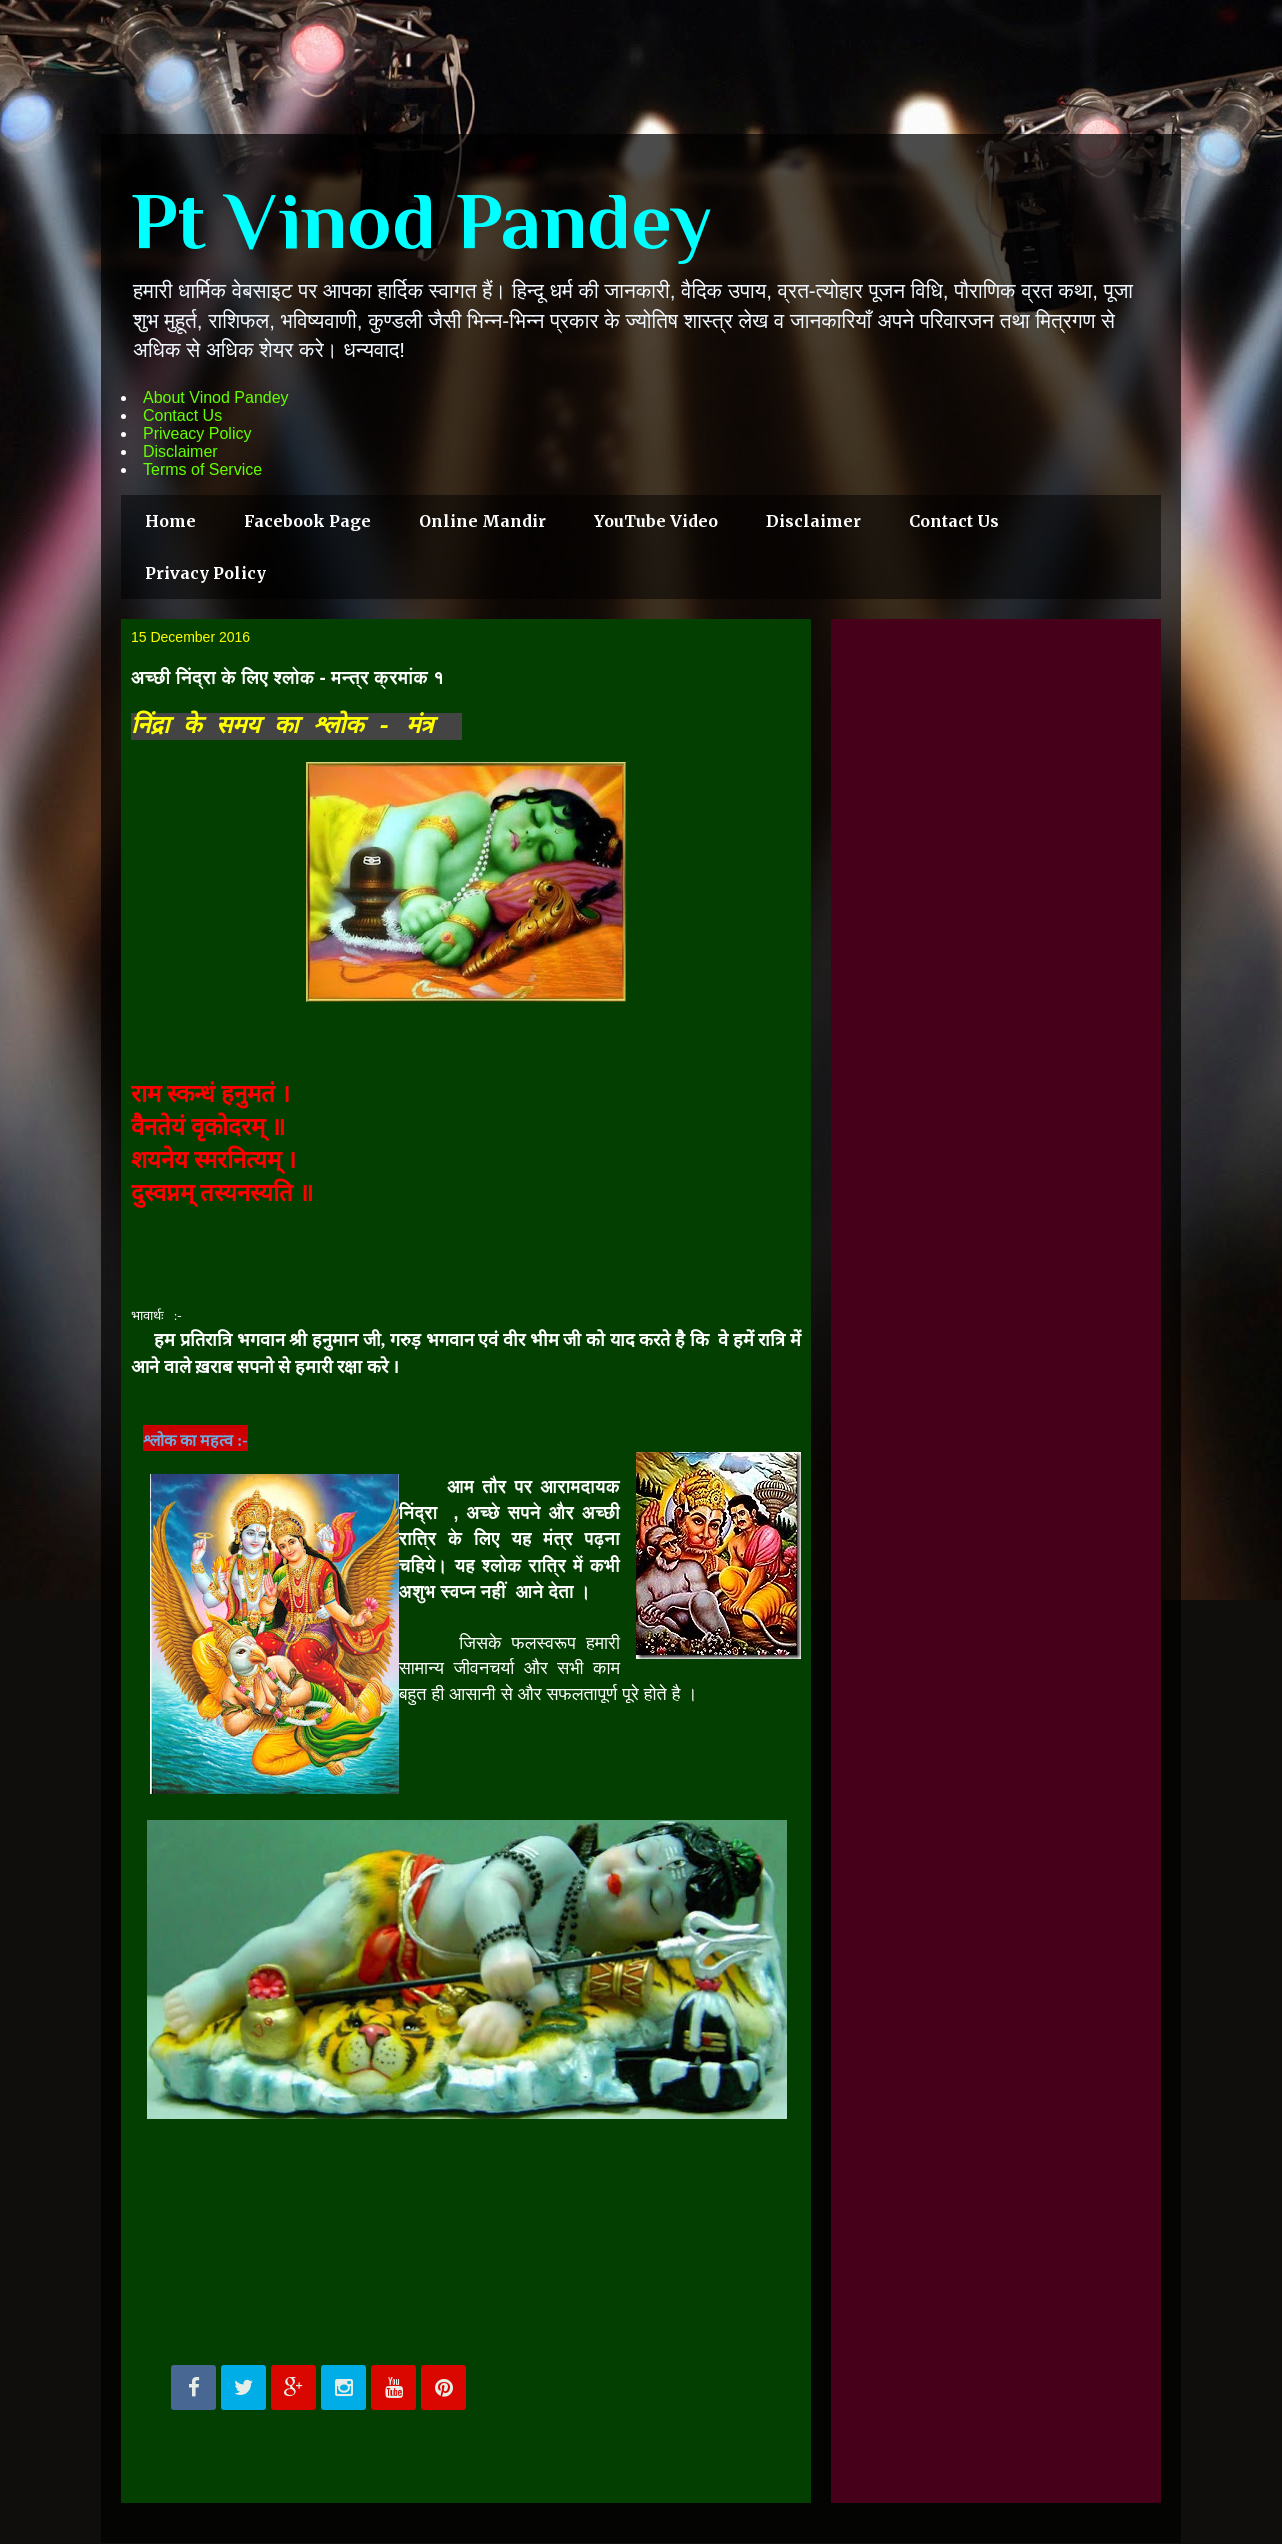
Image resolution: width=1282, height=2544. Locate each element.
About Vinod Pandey (216, 397)
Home (170, 521)
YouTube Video (656, 521)
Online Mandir (482, 521)
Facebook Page (307, 521)
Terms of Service (202, 469)
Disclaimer (180, 451)
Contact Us (182, 415)
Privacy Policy (205, 573)
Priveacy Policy (197, 433)
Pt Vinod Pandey (421, 221)
